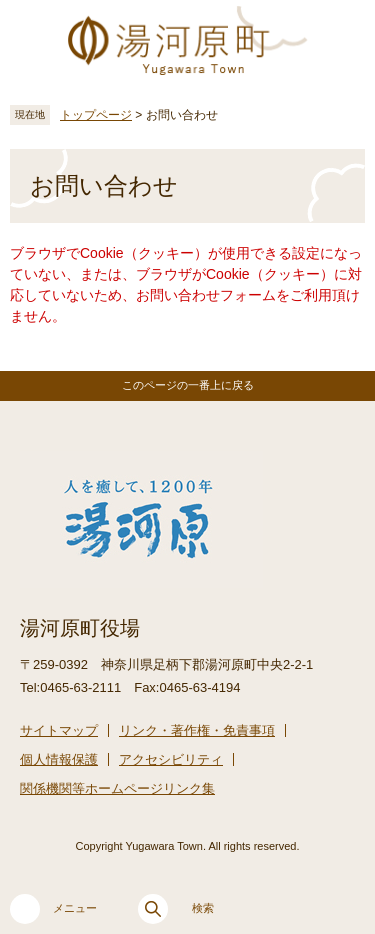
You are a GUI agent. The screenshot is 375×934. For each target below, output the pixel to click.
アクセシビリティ (171, 759)
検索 (176, 909)
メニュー (53, 909)
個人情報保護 (59, 759)
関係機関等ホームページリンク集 (117, 788)
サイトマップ (59, 730)
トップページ (96, 115)
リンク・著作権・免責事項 (197, 730)
